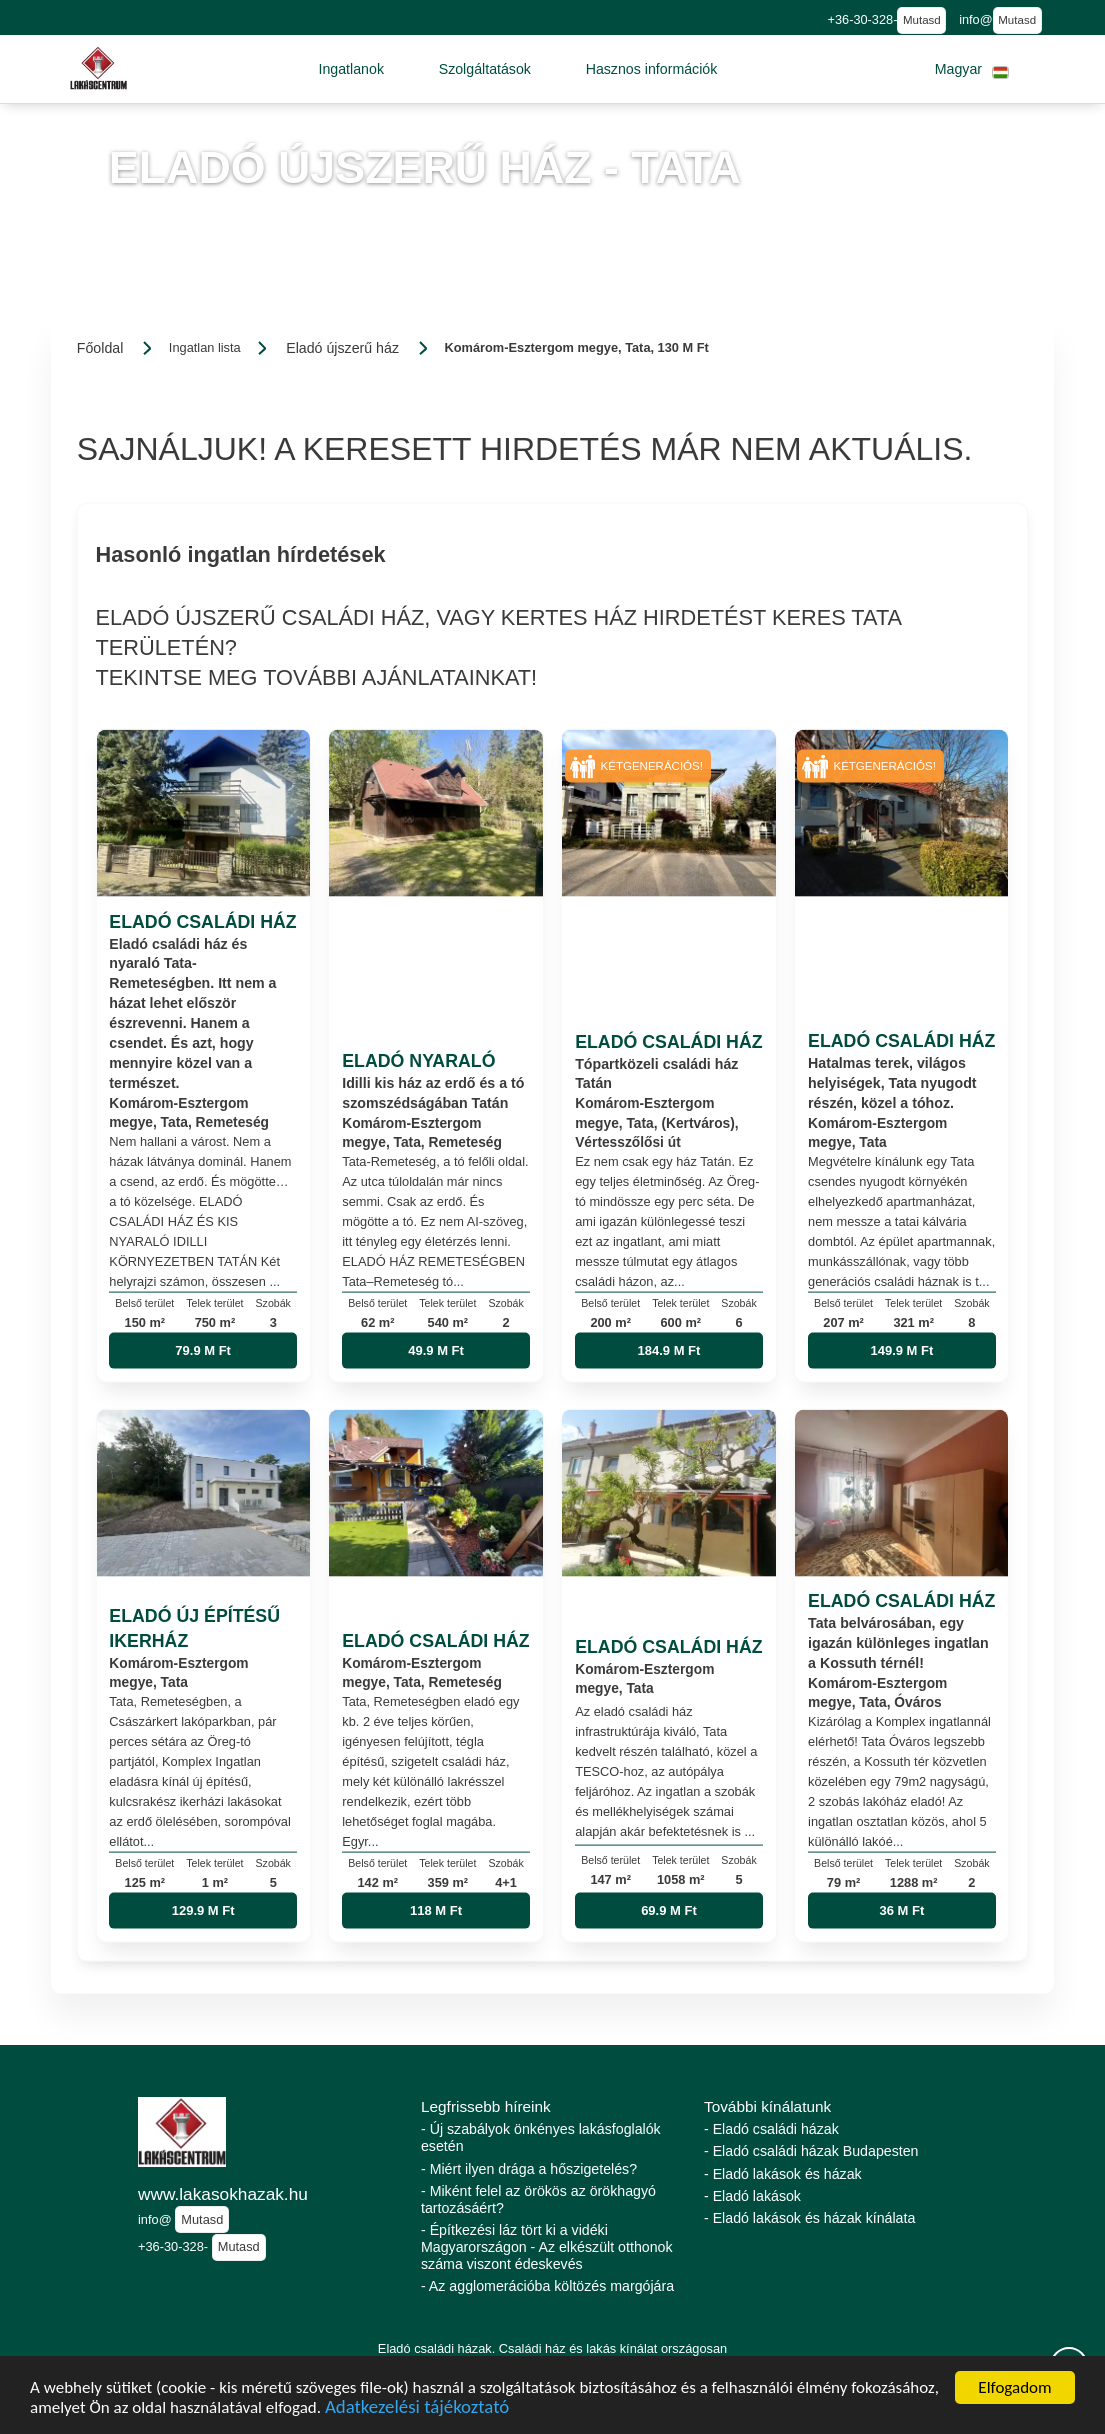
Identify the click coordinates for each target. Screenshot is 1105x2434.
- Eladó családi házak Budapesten (811, 2151)
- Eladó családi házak (771, 2129)
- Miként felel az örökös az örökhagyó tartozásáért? (538, 2199)
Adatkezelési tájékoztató (417, 2409)
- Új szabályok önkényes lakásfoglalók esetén (541, 2137)
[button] (351, 69)
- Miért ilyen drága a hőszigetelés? (529, 2169)
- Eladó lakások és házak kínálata (809, 2218)
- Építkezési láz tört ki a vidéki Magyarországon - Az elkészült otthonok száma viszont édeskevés (547, 2247)
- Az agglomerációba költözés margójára (547, 2286)
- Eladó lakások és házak (783, 2174)
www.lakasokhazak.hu (223, 2194)
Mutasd (922, 20)
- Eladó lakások (752, 2196)
